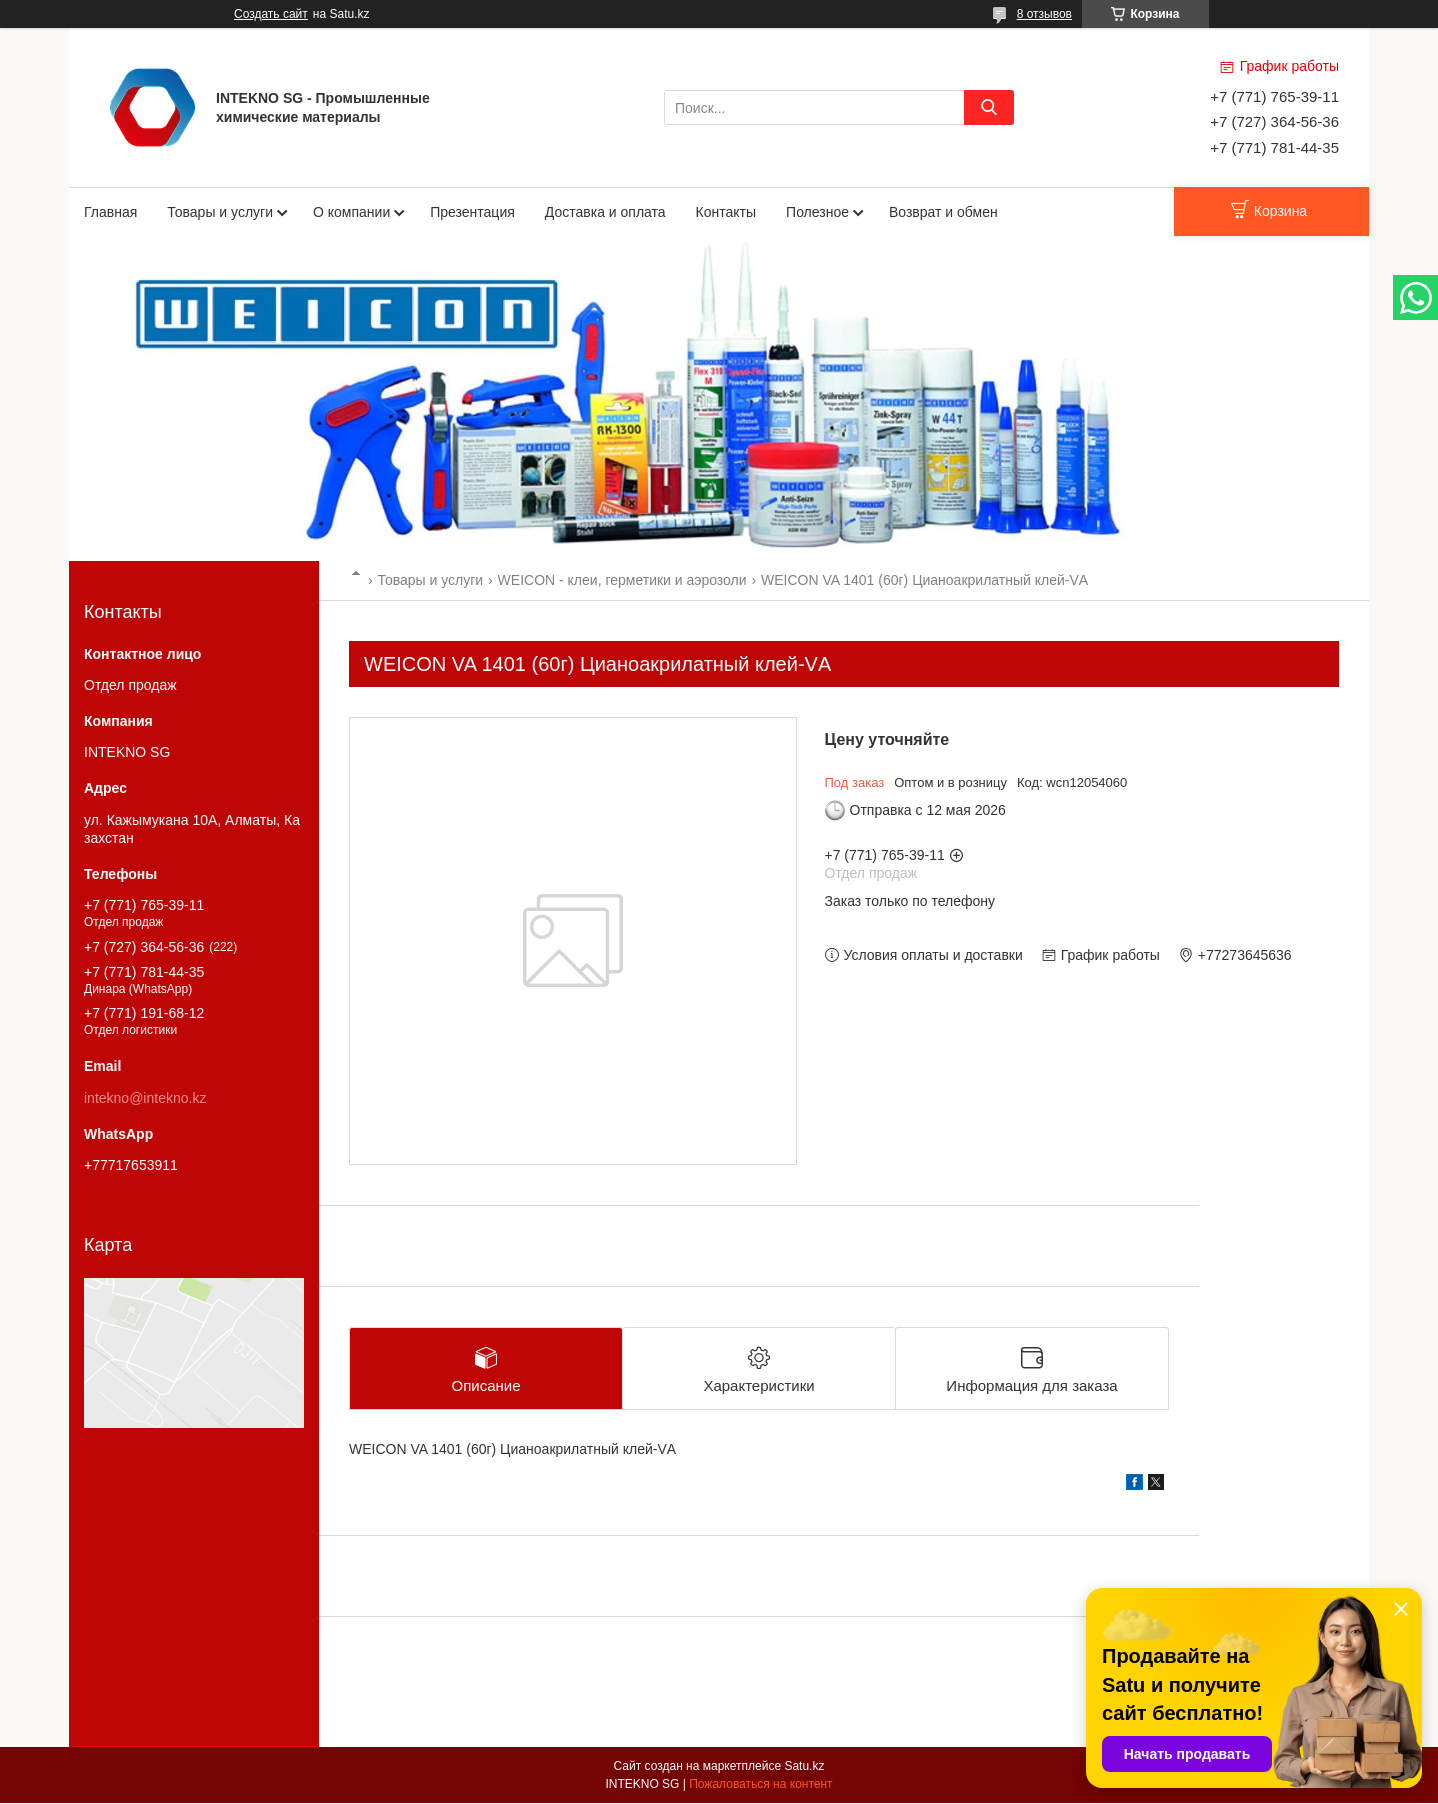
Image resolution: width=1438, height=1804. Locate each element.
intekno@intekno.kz (145, 1098)
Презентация (472, 212)
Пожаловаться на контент (760, 1785)
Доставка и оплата (605, 212)
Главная (110, 212)
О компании (351, 212)
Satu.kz (804, 1767)
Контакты (726, 212)
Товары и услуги (220, 212)
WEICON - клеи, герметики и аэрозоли (622, 580)
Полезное (817, 212)
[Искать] (989, 107)
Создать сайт (271, 14)
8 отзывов (1044, 14)
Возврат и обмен (943, 212)
